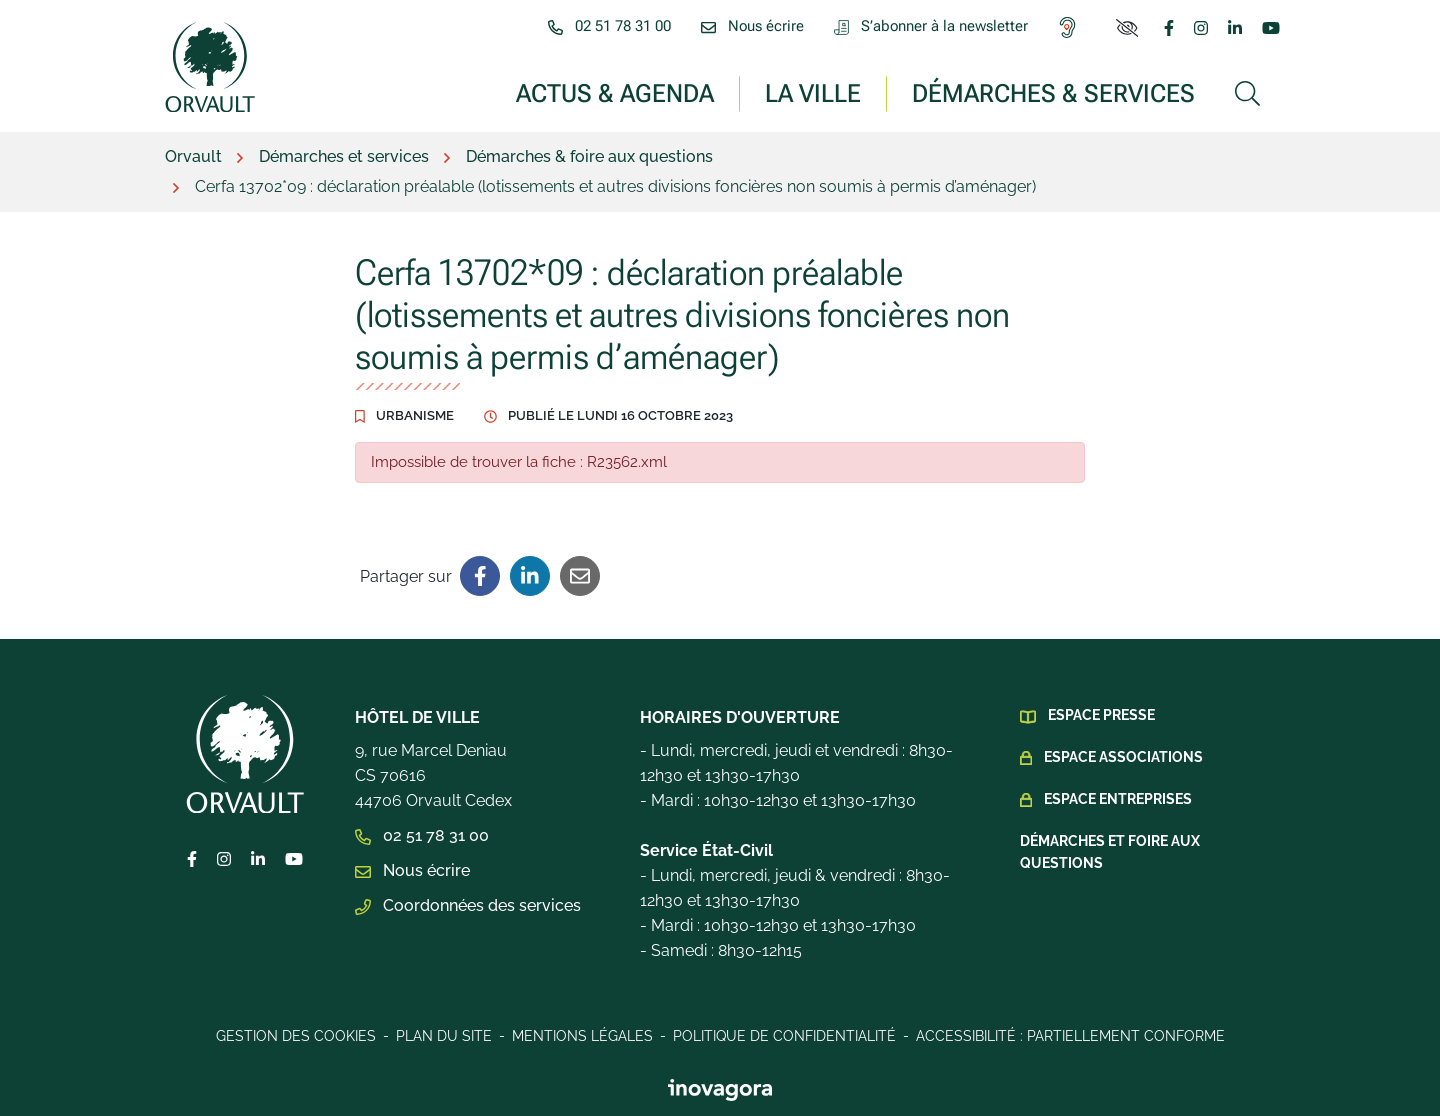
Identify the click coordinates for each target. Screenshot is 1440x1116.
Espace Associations (1123, 757)
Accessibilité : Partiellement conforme (1070, 1036)
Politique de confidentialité (784, 1036)
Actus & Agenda (615, 92)
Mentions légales (582, 1036)
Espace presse (1101, 715)
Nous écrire (412, 870)
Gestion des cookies (296, 1036)
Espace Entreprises (1118, 799)
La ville (813, 92)
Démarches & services (1053, 92)
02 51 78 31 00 (422, 835)
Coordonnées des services (468, 905)
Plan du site (444, 1036)
